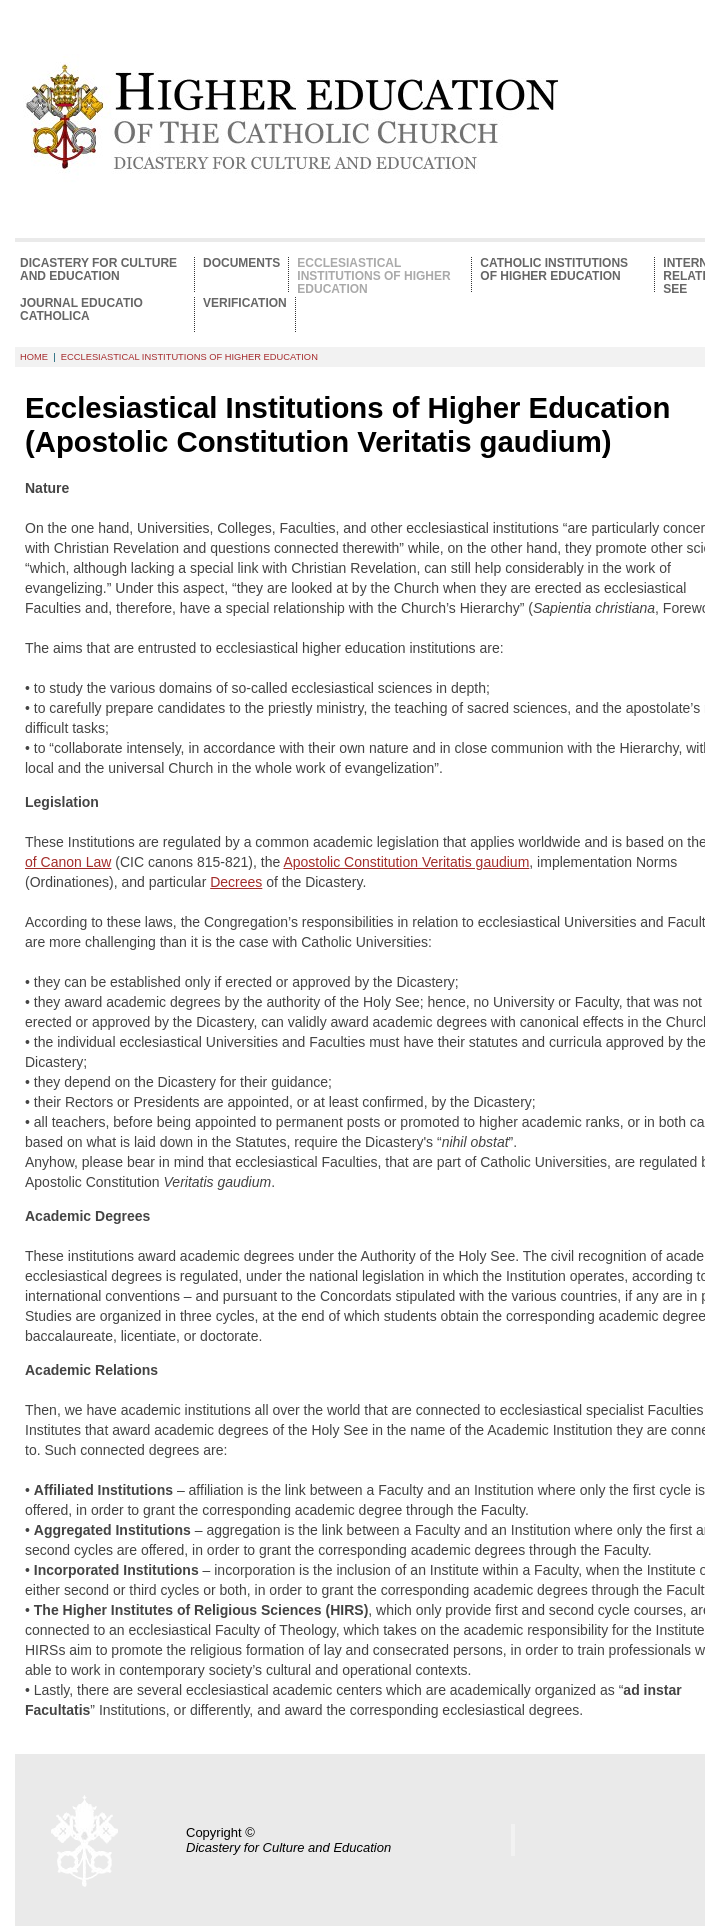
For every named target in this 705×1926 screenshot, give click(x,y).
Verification (245, 303)
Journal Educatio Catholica (81, 310)
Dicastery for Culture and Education (98, 270)
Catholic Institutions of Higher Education (554, 270)
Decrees (236, 882)
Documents (241, 263)
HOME (34, 357)
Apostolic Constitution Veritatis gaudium (406, 862)
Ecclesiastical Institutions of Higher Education (373, 274)
